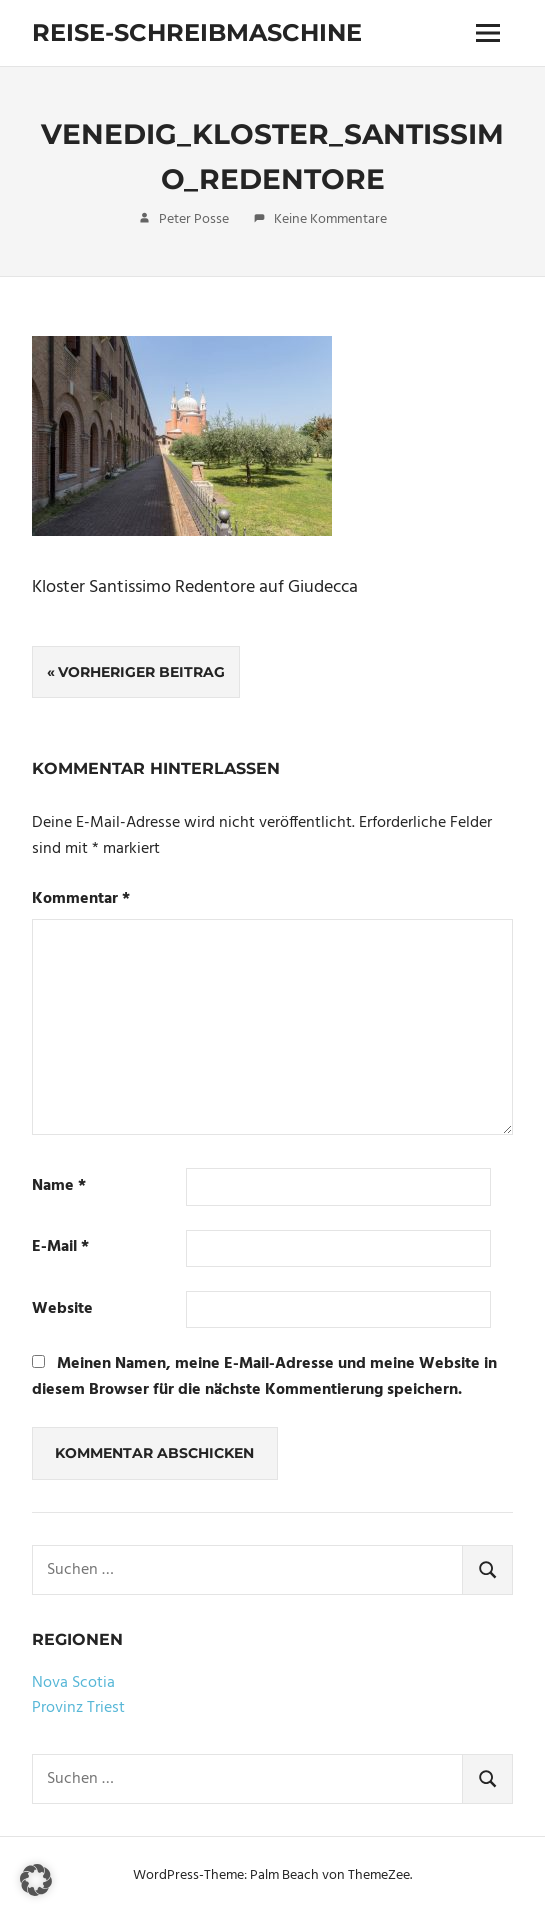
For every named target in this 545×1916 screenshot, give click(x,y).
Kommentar (81, 899)
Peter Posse (194, 219)
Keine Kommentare (330, 219)
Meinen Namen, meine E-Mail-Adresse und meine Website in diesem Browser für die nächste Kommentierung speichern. (264, 1377)
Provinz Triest (78, 1708)
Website (62, 1309)
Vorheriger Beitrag (141, 672)
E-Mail (60, 1247)
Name (59, 1186)
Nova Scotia (73, 1683)
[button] (36, 1880)
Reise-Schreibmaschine (197, 32)
